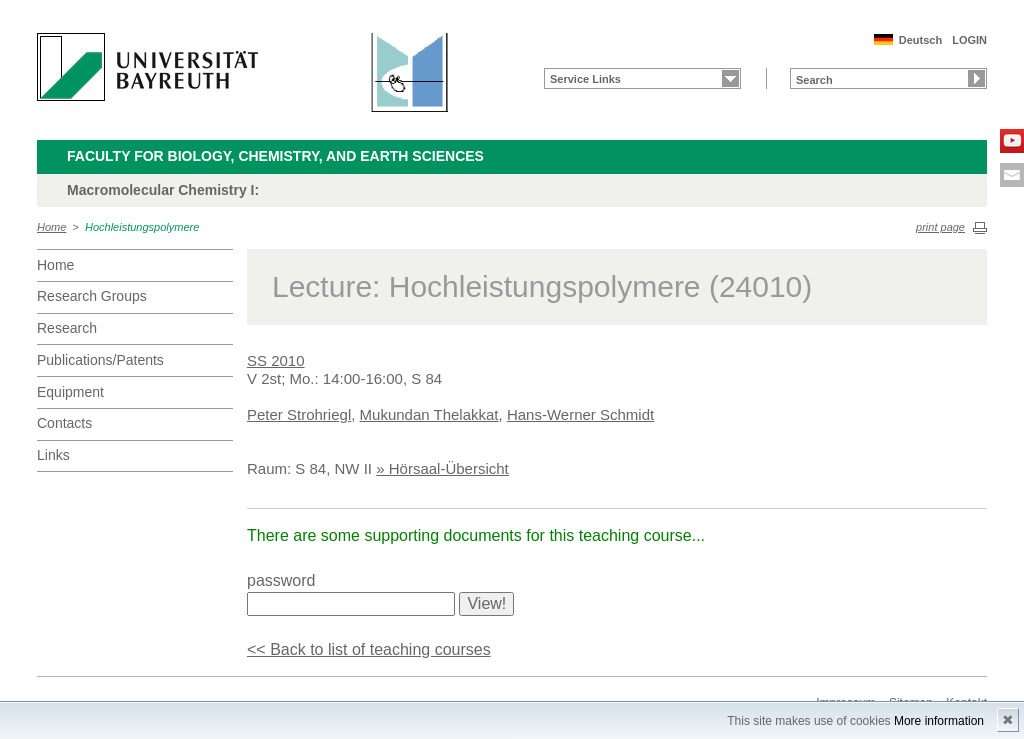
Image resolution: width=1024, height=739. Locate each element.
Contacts (64, 423)
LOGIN (969, 40)
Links (53, 455)
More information (939, 721)
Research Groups (92, 296)
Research (67, 328)
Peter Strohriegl (299, 414)
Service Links (585, 79)
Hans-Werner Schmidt (580, 414)
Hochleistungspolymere (142, 227)
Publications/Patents (100, 360)
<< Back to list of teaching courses (369, 649)
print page (940, 227)
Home (51, 227)
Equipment (70, 392)
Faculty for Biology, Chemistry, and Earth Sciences (275, 156)
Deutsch (920, 40)
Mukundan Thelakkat (429, 414)
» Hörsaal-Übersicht (442, 468)
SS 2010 (276, 360)
